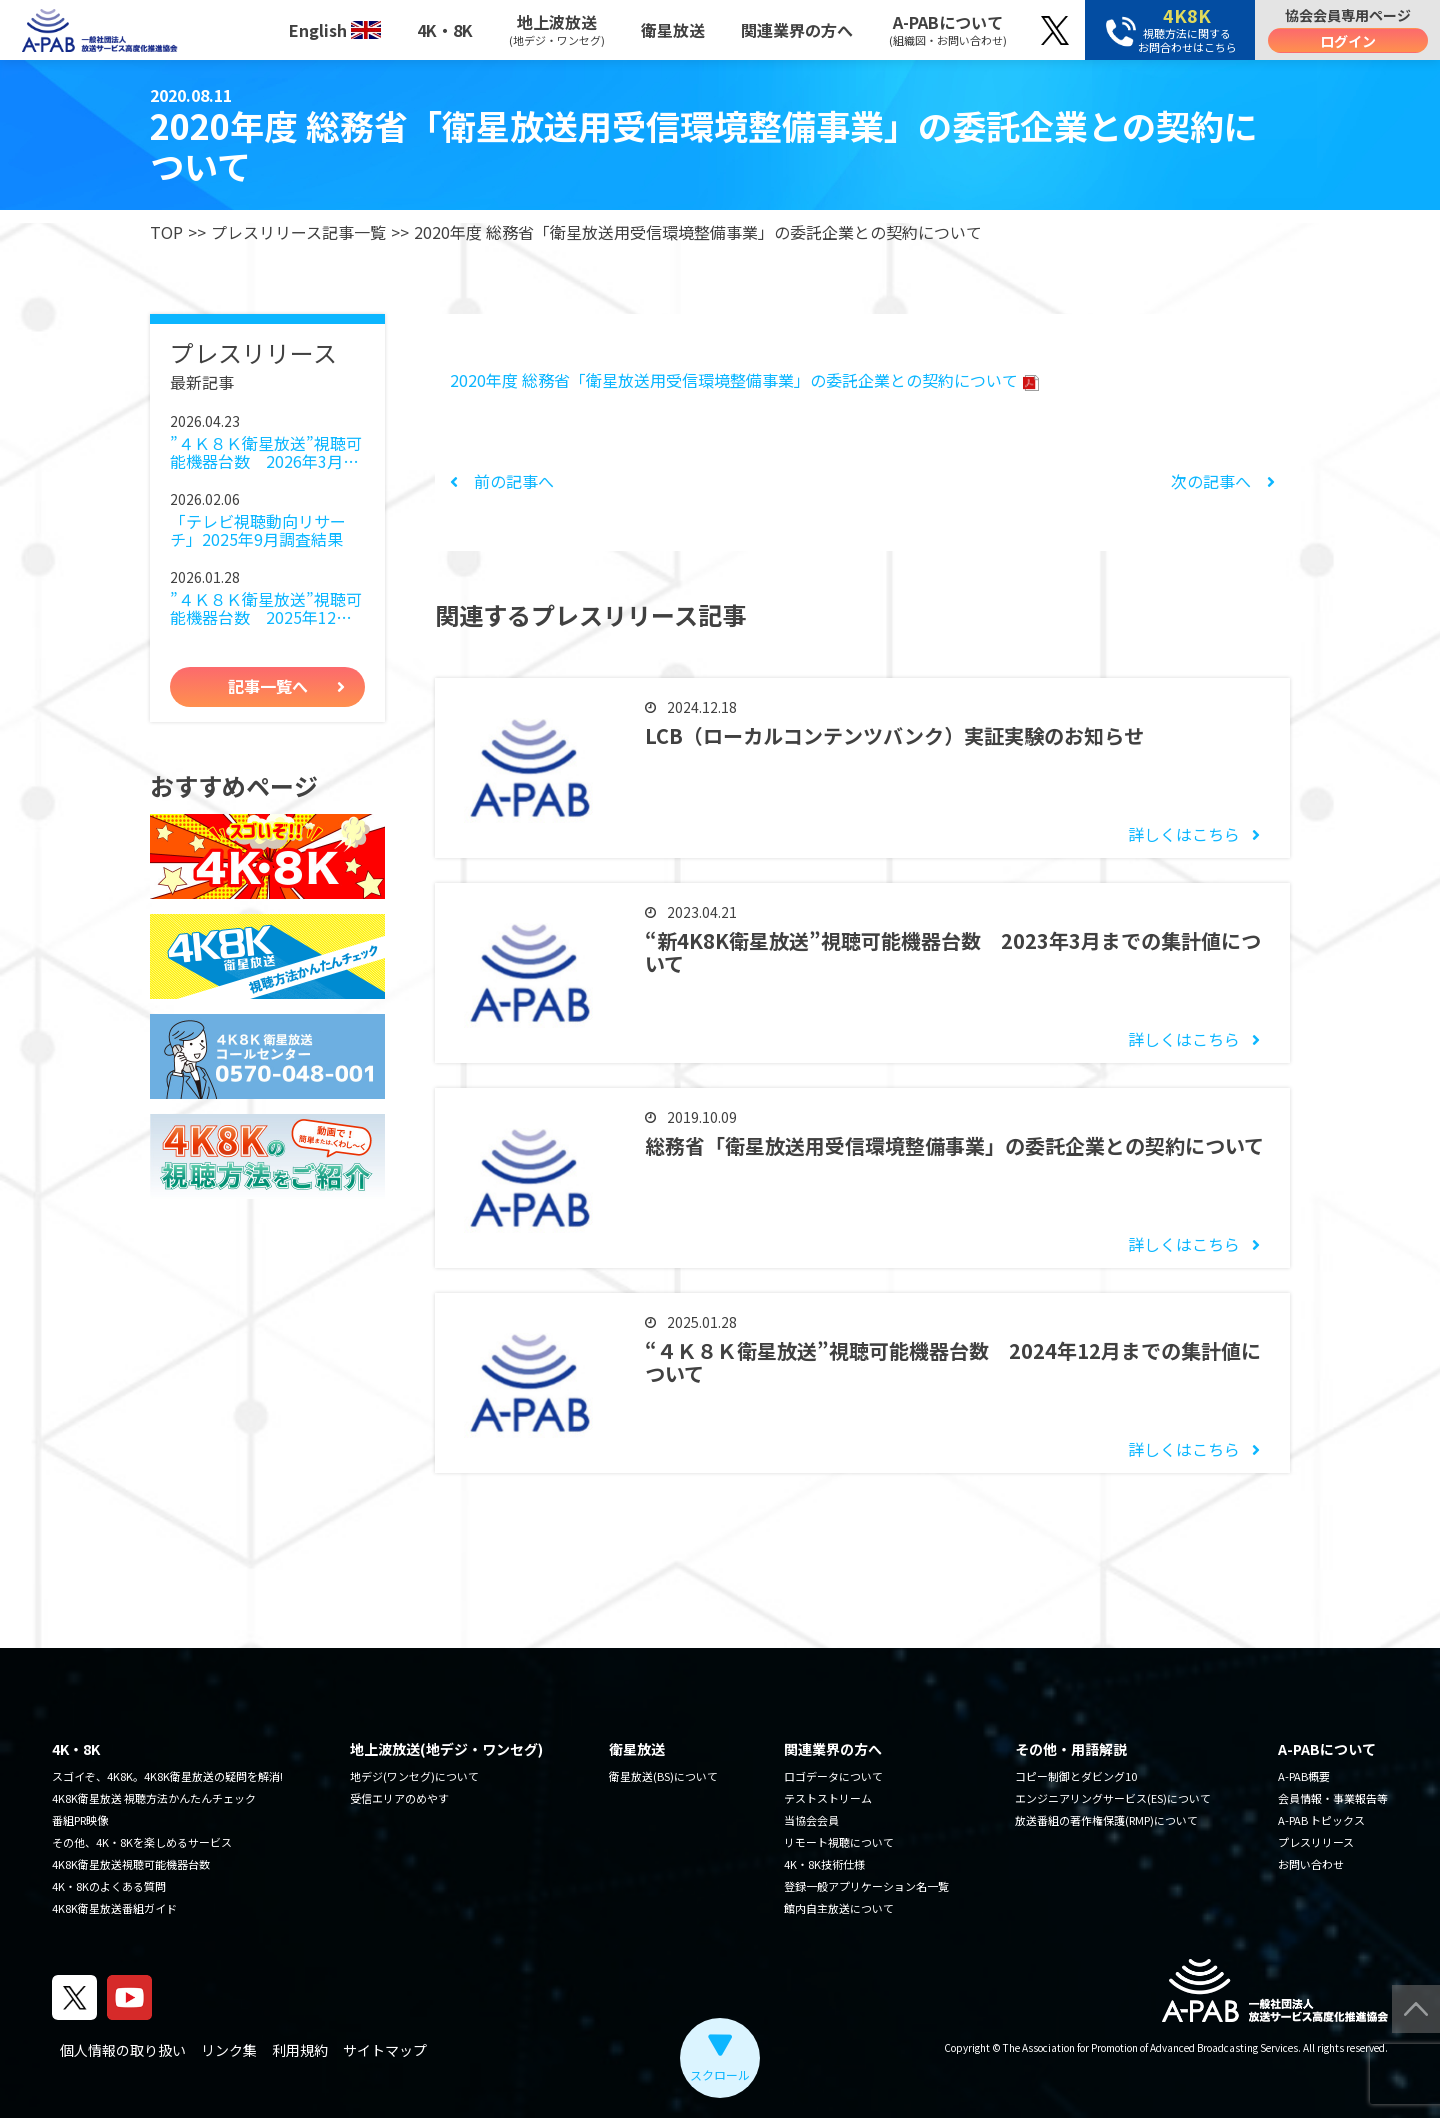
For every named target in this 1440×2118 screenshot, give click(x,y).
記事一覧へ (268, 686)
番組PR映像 (80, 1820)
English (335, 30)
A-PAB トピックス (1321, 1820)
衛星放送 (673, 30)
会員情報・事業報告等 (1333, 1798)
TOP (166, 232)
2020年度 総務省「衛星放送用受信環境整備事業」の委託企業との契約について (744, 380)
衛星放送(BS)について (663, 1776)
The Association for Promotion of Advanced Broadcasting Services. (1152, 2047)
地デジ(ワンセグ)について (414, 1776)
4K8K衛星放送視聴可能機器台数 (131, 1864)
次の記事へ (1223, 481)
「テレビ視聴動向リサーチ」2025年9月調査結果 (258, 530)
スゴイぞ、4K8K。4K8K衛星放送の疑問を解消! (167, 1776)
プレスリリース (1316, 1842)
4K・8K (445, 30)
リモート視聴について (839, 1842)
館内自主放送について (839, 1908)
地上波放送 (557, 29)
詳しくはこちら (1184, 834)
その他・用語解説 (1071, 1749)
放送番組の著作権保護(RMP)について (1106, 1820)
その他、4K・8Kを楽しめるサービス (142, 1842)
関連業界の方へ (797, 30)
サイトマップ (385, 2050)
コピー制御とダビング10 (1076, 1776)
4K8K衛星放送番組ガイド (114, 1908)
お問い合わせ (1311, 1864)
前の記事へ (502, 481)
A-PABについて (948, 29)
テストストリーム (828, 1798)
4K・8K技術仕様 (824, 1864)
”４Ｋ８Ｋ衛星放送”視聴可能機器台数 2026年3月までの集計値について (266, 452)
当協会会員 (811, 1820)
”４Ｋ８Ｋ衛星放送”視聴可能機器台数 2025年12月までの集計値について (266, 608)
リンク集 (229, 2050)
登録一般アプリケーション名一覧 (866, 1886)
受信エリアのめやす (399, 1798)
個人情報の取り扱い (123, 2050)
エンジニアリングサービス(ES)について (1113, 1798)
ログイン (1348, 41)
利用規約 (300, 2050)
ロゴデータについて (833, 1776)
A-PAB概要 (1304, 1776)
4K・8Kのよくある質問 (109, 1886)
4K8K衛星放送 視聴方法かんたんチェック (154, 1798)
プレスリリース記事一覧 (298, 232)
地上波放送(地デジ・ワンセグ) (446, 1749)
